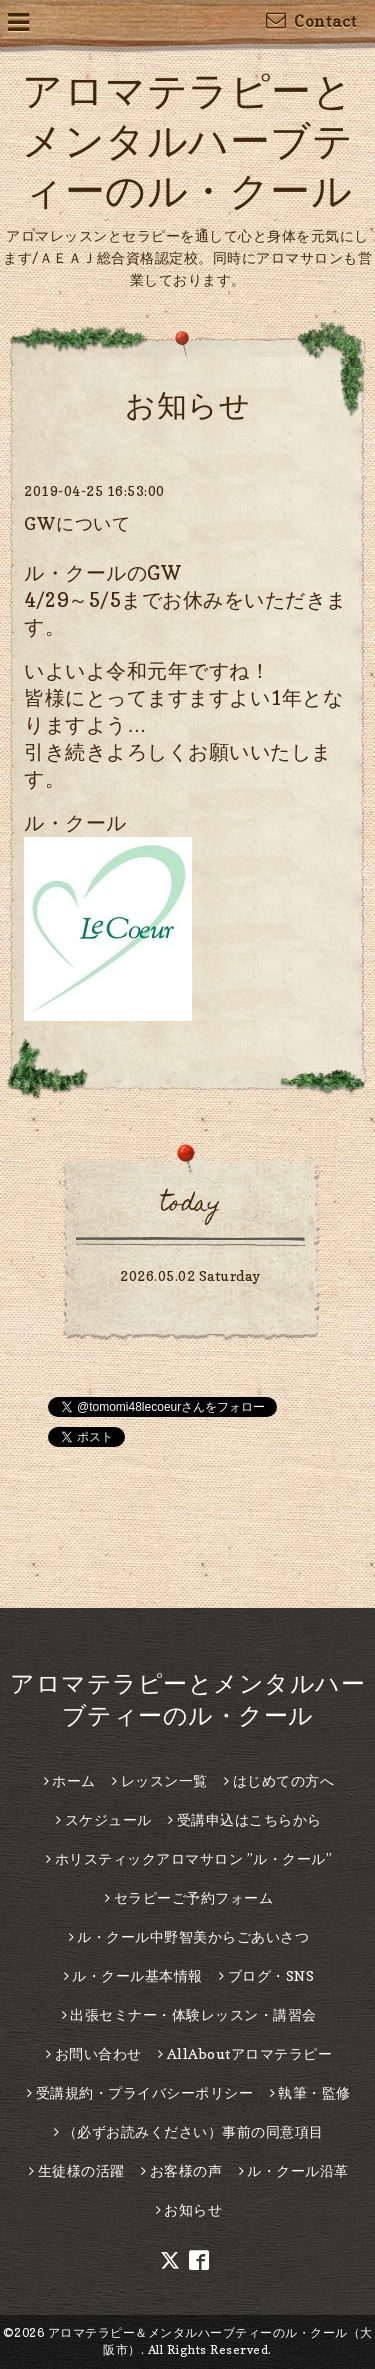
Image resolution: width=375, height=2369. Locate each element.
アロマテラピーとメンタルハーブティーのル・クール (187, 140)
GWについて (77, 523)
